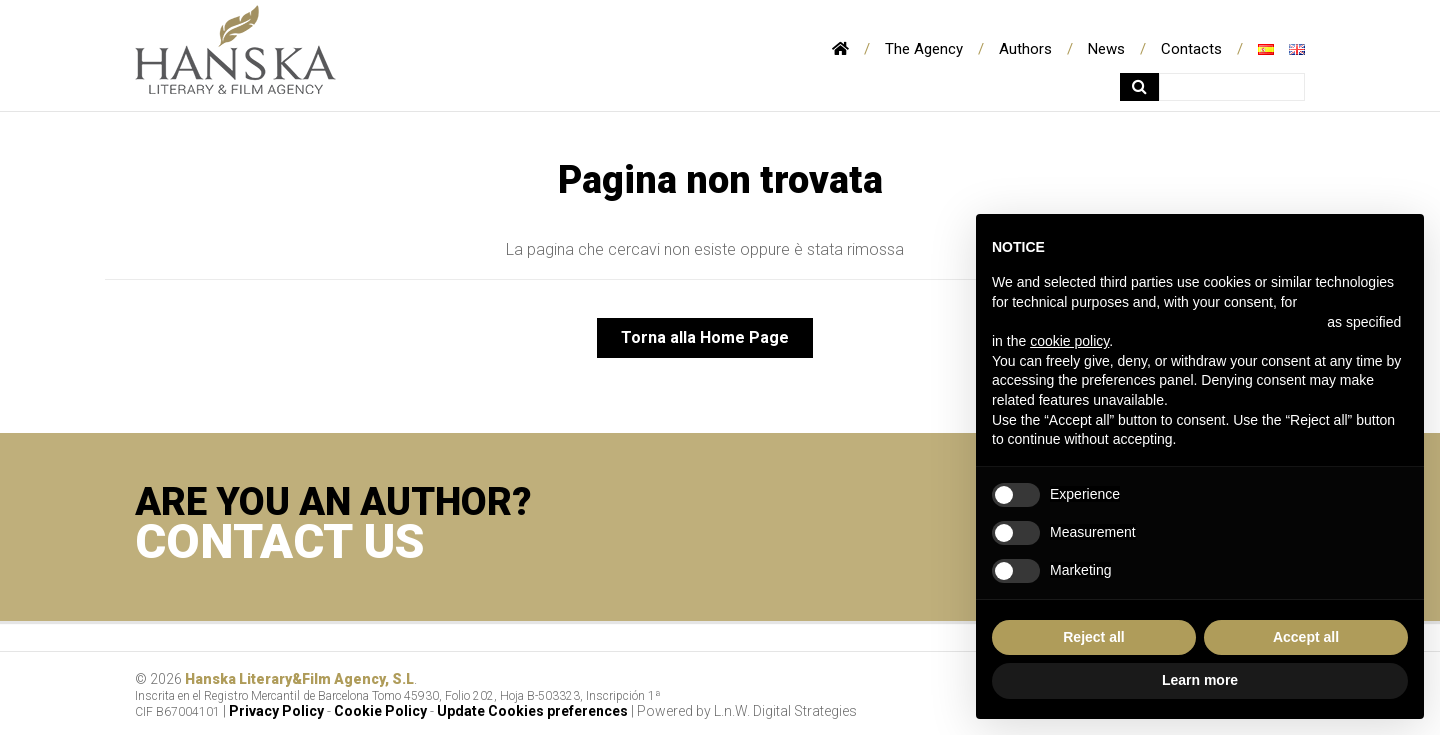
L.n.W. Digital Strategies (785, 711)
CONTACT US (280, 541)
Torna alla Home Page (705, 337)
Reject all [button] (1093, 637)
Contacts (1191, 49)
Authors (1025, 49)
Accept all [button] (1306, 637)
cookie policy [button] (1069, 341)
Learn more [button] (1200, 680)
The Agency (924, 49)
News (1106, 49)
